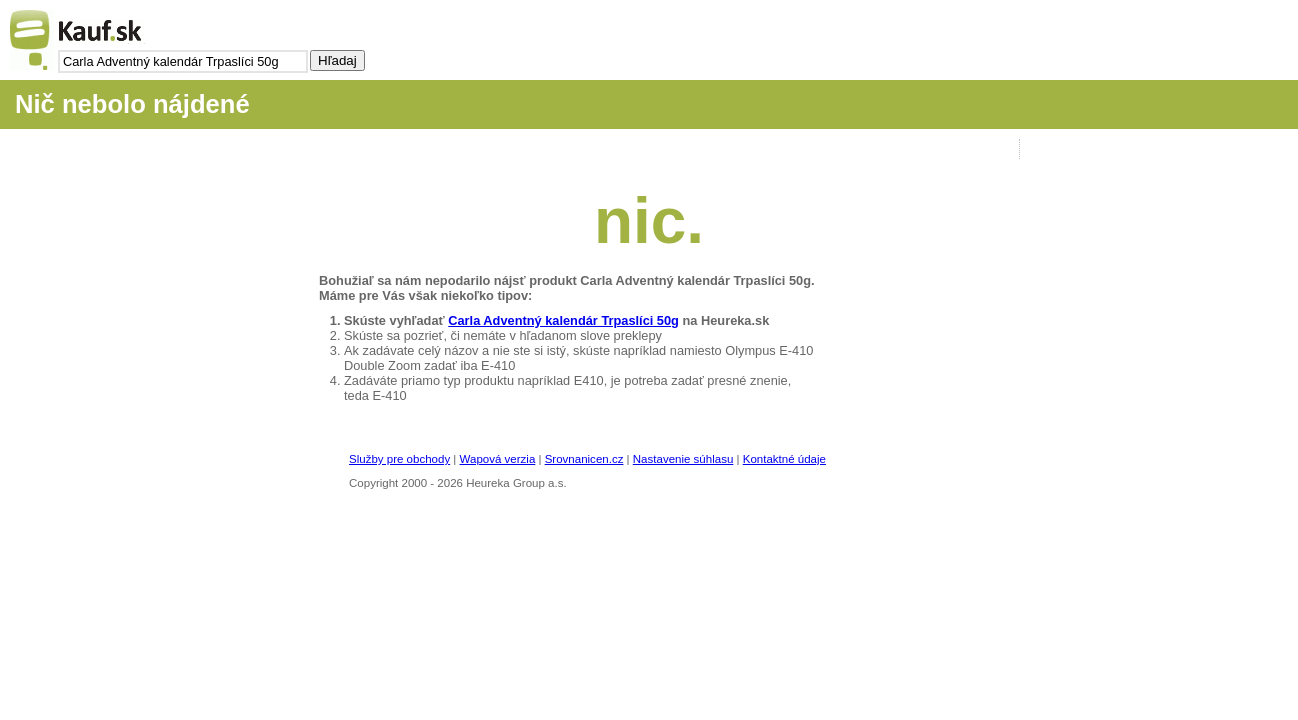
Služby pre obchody (399, 459)
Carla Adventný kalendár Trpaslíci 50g (563, 320)
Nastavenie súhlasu (683, 459)
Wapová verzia (498, 459)
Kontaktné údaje (784, 459)
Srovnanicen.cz (584, 459)
